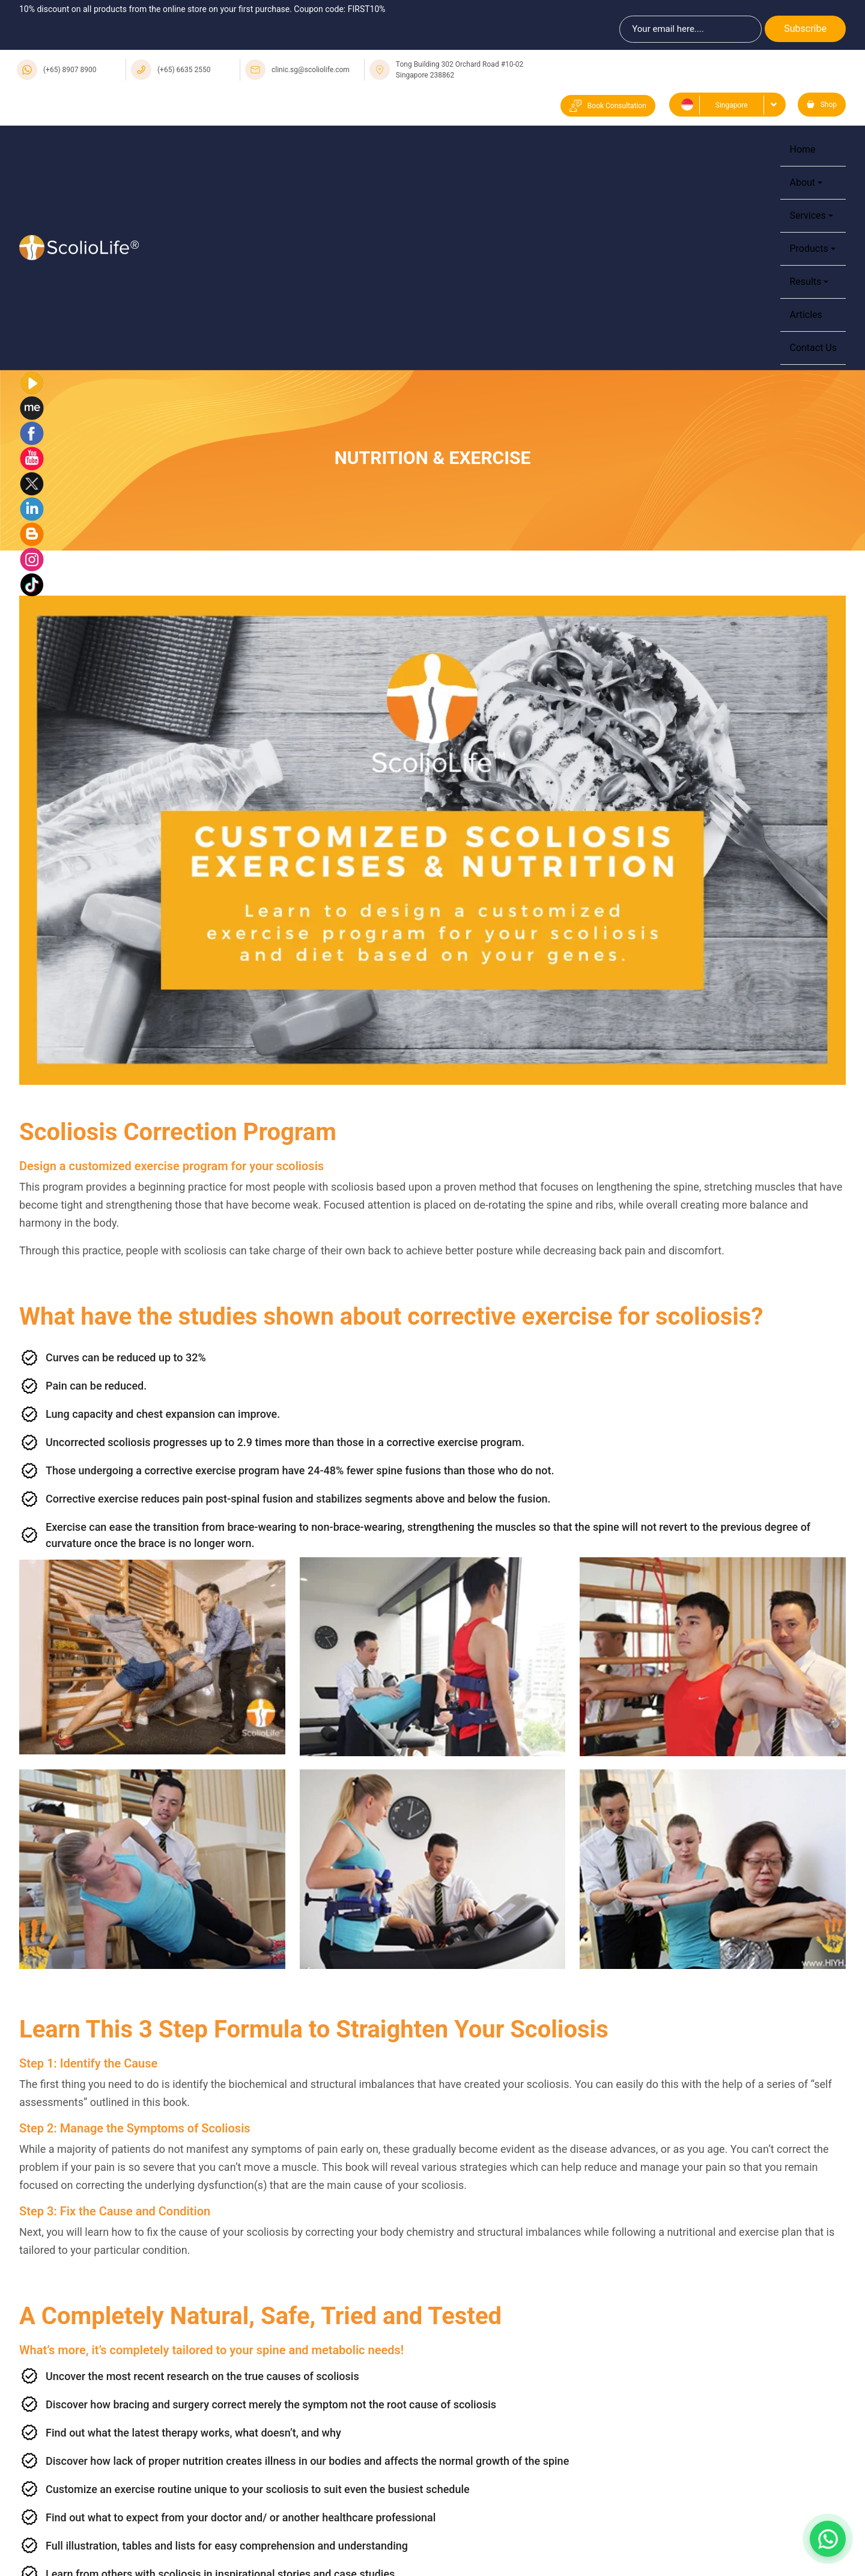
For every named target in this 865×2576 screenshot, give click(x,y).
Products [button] (808, 248)
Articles (805, 314)
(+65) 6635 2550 (184, 70)
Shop (822, 104)
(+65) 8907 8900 (70, 70)
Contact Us (813, 347)
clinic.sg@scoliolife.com (311, 70)
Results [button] (805, 281)
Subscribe (805, 28)
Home (802, 149)
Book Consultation (607, 106)
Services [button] (807, 215)
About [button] (802, 182)
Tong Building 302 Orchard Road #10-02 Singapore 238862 (459, 69)
